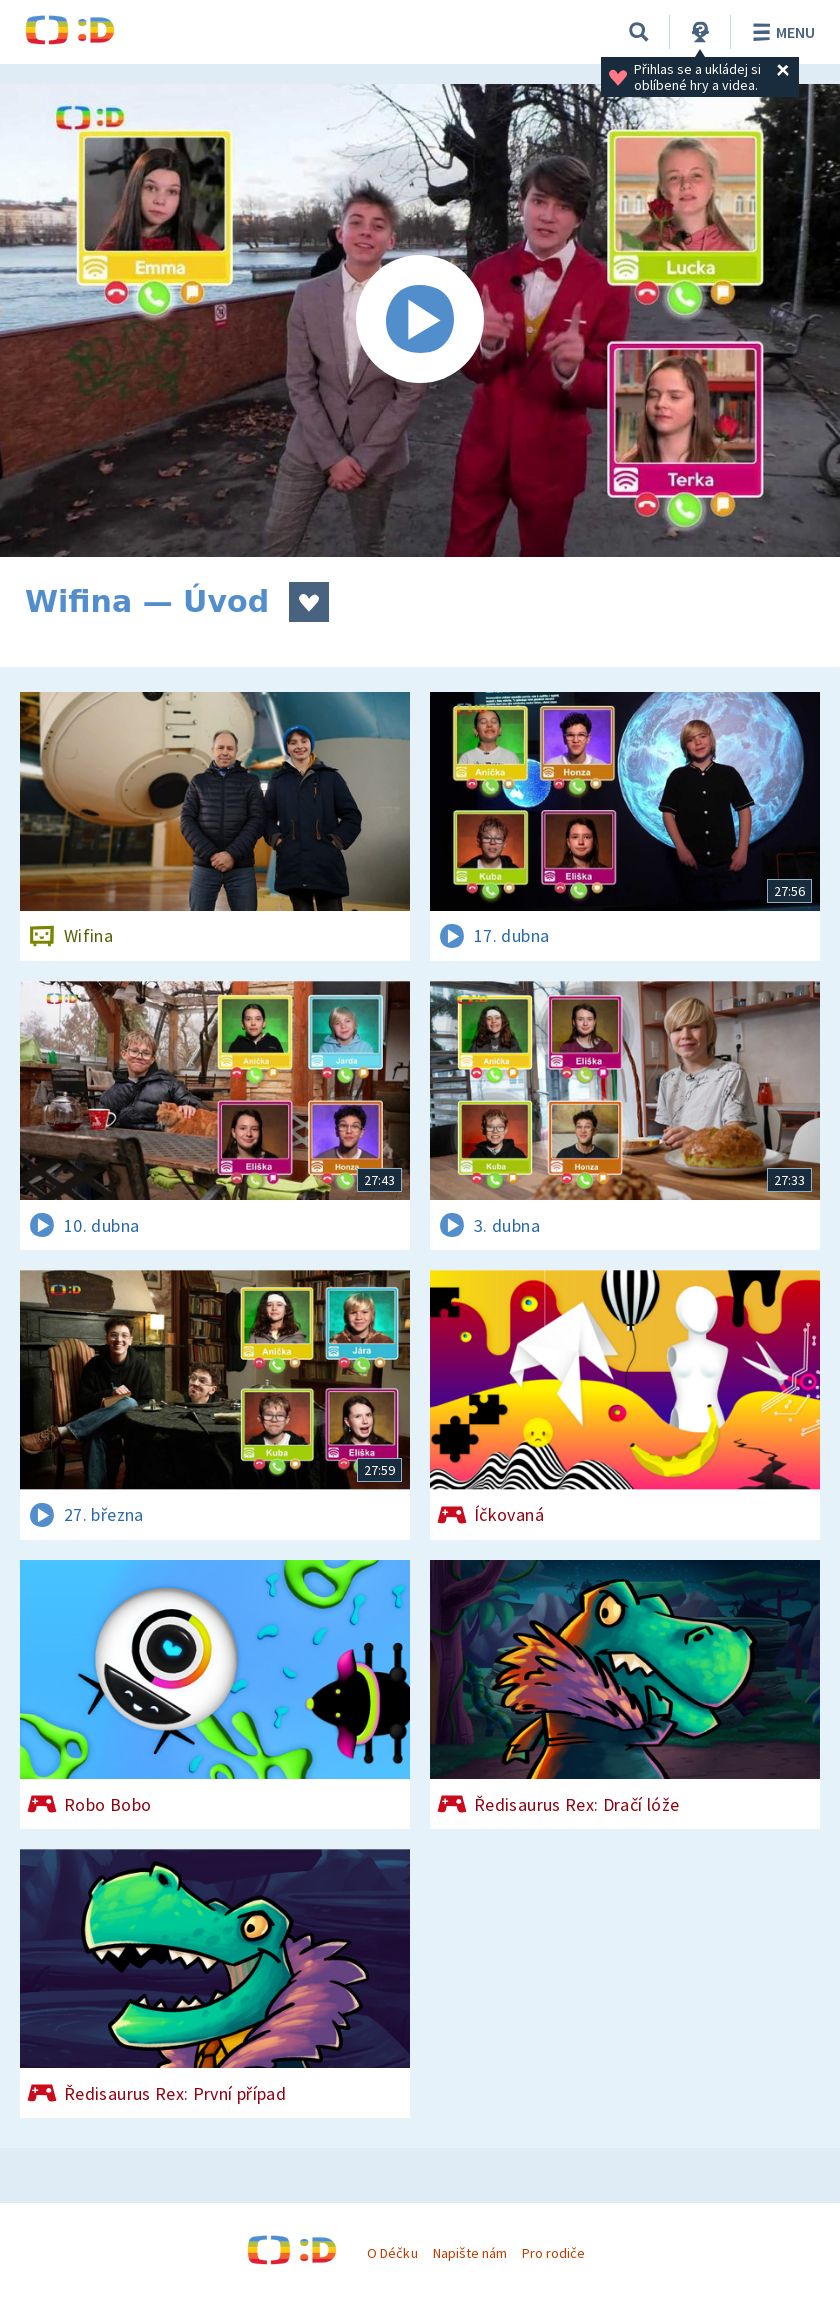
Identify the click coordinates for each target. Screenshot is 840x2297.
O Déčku (392, 2253)
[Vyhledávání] (639, 32)
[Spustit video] (420, 320)
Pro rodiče (553, 2253)
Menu (780, 32)
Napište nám (470, 2253)
